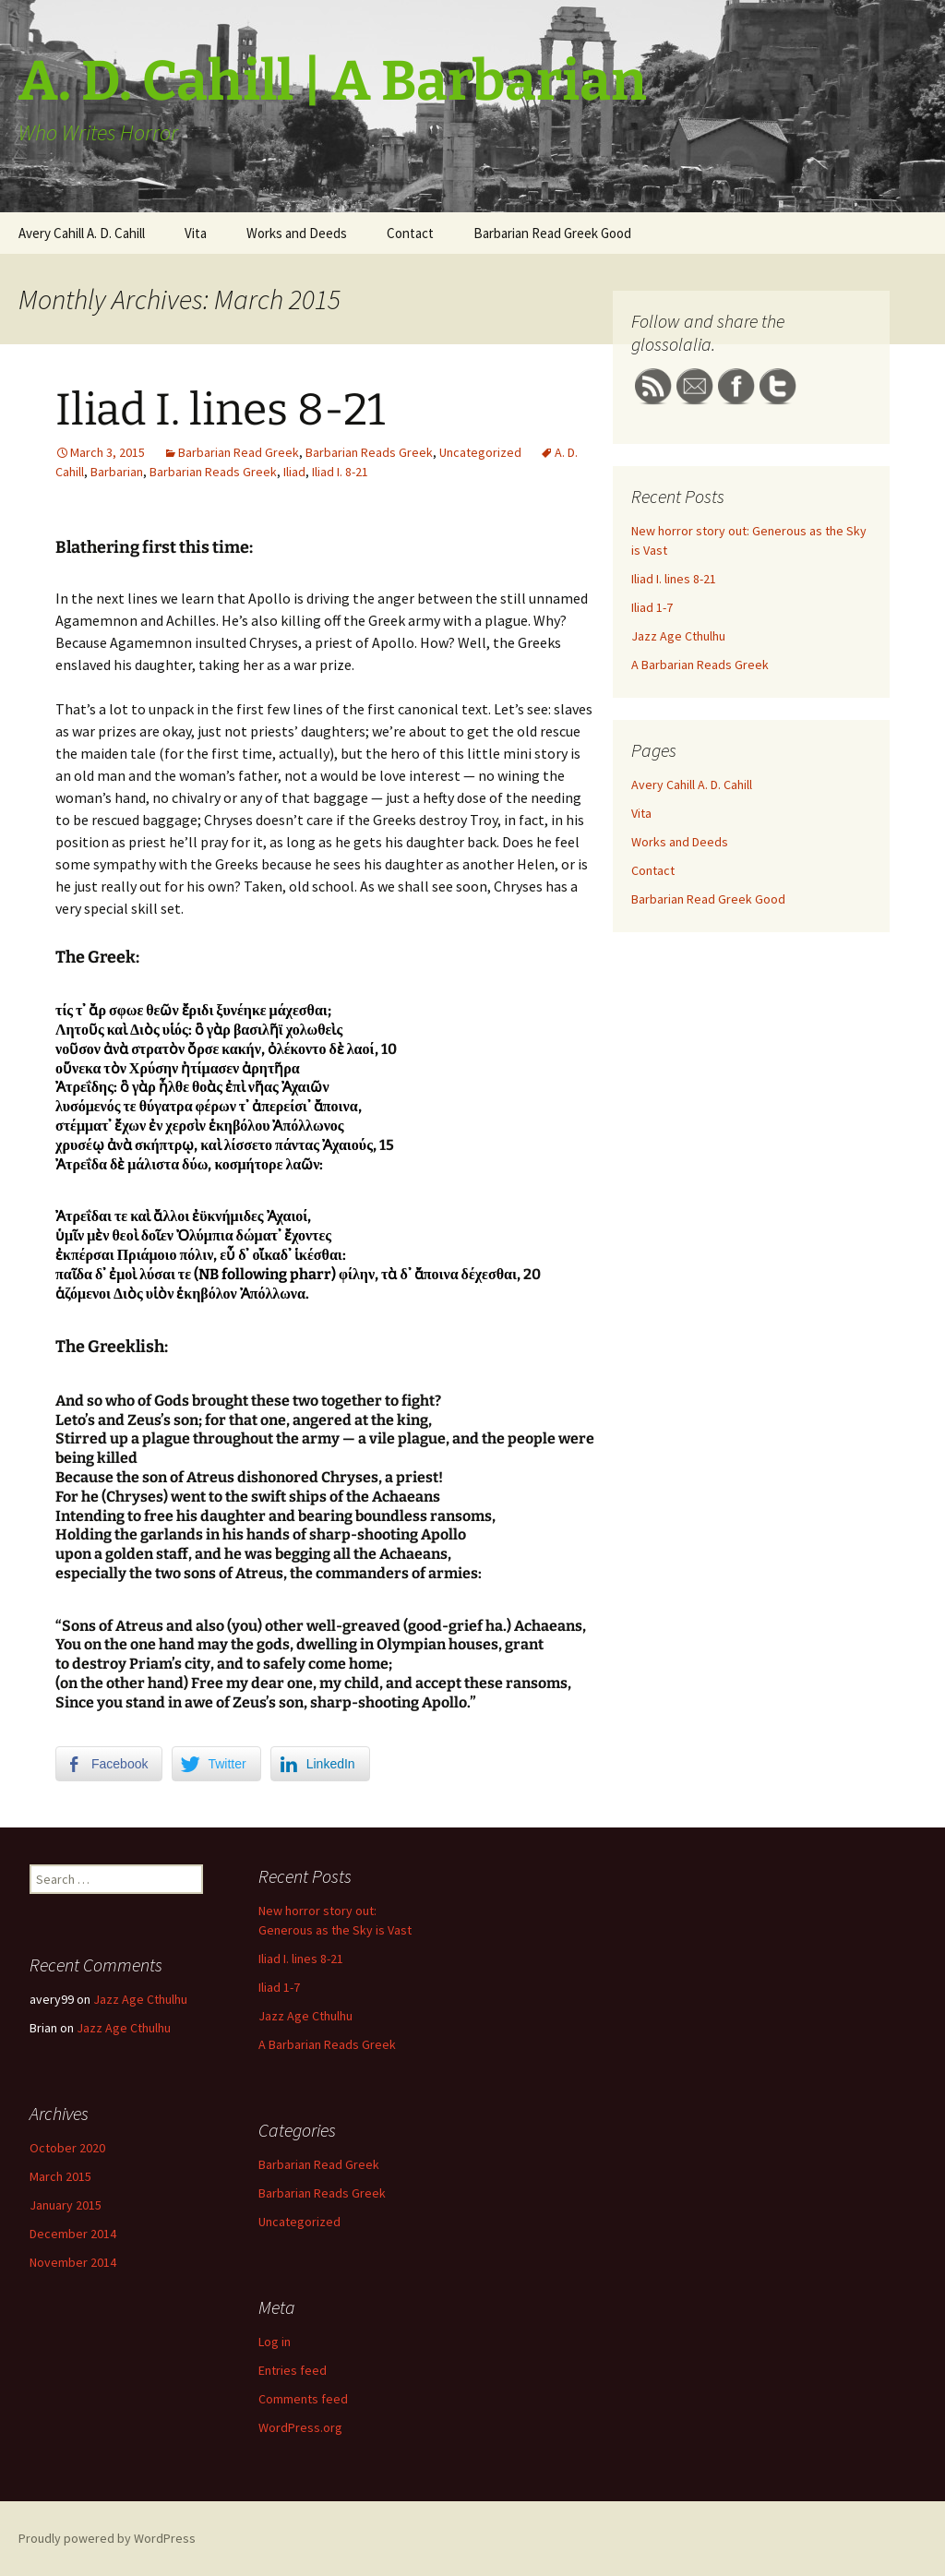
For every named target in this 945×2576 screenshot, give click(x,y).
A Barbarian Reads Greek (700, 664)
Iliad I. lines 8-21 (220, 410)
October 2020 (67, 2147)
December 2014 (73, 2233)
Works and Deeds (296, 233)
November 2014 (73, 2262)
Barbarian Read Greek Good (552, 233)
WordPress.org (300, 2427)
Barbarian (116, 471)
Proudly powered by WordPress (107, 2538)
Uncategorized (480, 452)
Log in (274, 2341)
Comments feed (303, 2398)
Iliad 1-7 (652, 607)
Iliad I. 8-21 (340, 471)
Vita (196, 233)
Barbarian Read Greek (238, 452)
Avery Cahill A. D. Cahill (81, 233)
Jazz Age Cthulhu (678, 636)
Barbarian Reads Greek (369, 452)
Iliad (294, 471)
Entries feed (292, 2370)
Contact (410, 233)
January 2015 (66, 2205)
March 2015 (60, 2176)
